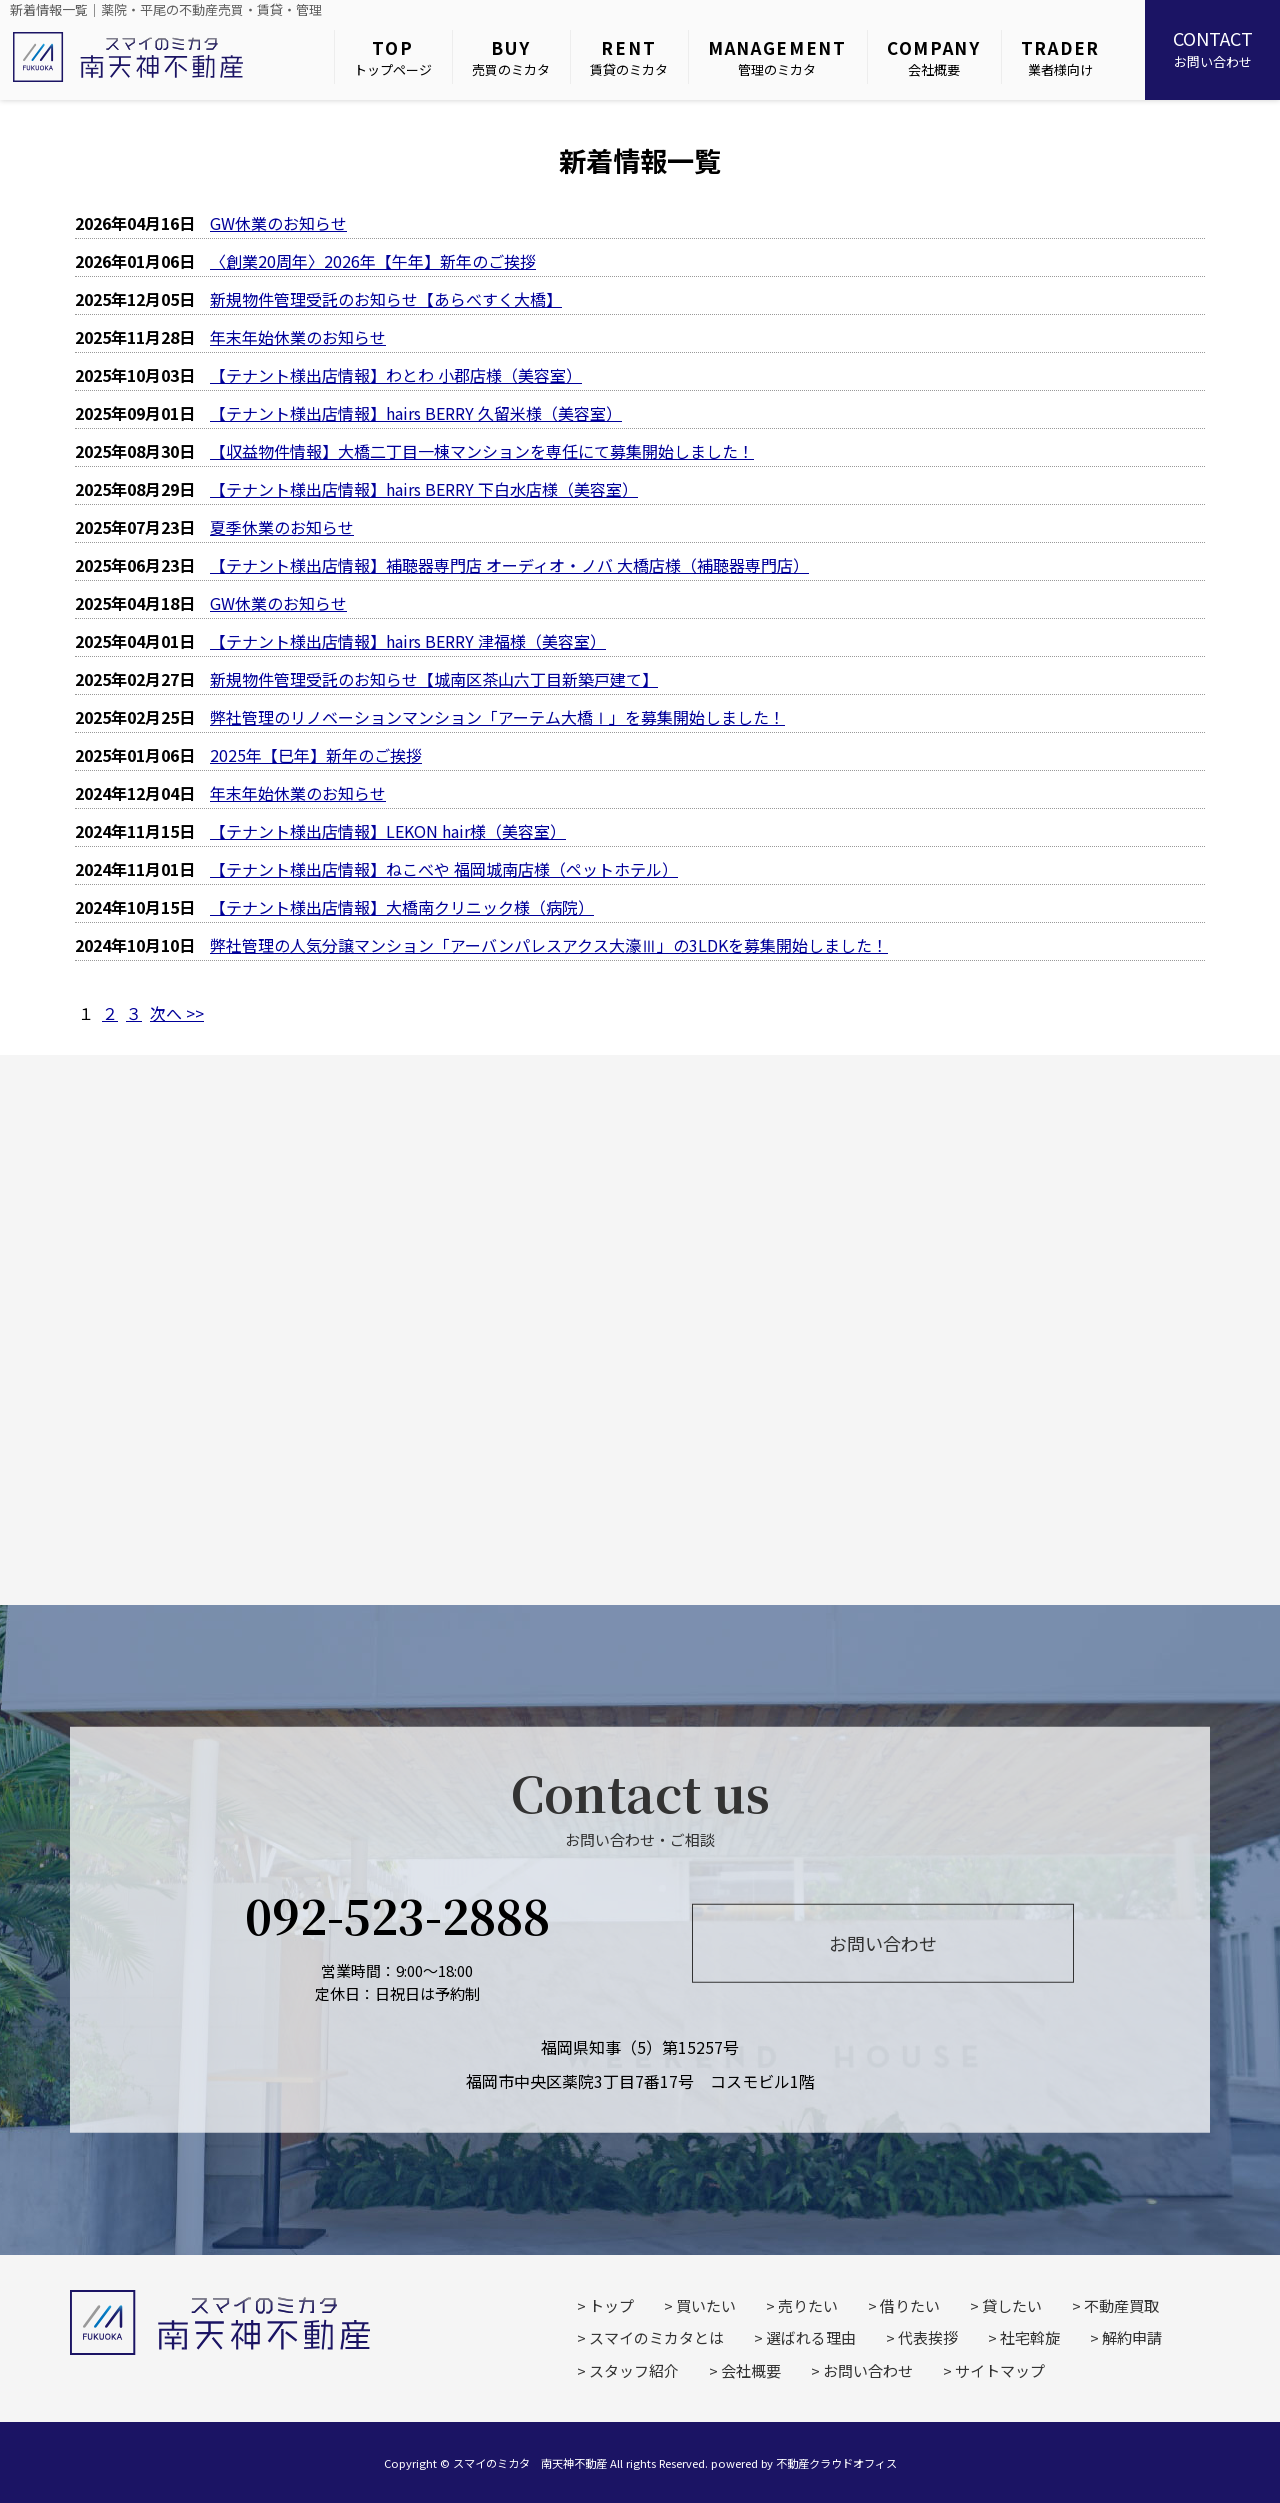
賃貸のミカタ (629, 57)
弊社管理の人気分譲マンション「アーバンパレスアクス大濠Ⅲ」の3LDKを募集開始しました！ (549, 945)
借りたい (910, 2305)
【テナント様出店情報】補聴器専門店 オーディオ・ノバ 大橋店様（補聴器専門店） (509, 565)
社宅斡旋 (1030, 2337)
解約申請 (1132, 2337)
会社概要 (934, 57)
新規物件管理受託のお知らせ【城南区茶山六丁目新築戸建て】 (434, 679)
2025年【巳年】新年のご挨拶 (316, 755)
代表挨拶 (928, 2337)
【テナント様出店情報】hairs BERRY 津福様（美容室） (408, 641)
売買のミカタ (511, 57)
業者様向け (1060, 57)
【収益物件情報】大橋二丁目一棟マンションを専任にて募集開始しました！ (482, 451)
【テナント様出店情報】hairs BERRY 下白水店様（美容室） (424, 489)
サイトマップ (1000, 2370)
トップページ (393, 57)
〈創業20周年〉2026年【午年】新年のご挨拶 (373, 261)
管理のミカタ (777, 57)
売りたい (808, 2305)
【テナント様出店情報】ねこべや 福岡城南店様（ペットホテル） (444, 869)
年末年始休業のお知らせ (298, 337)
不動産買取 (1121, 2305)
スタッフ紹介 (634, 2370)
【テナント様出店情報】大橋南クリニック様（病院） (402, 907)
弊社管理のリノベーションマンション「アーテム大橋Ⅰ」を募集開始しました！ (497, 717)
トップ (611, 2305)
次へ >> (177, 1013)
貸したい (1012, 2305)
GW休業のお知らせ (278, 223)
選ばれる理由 (811, 2337)
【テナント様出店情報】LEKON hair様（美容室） (388, 831)
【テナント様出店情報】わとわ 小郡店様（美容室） (396, 375)
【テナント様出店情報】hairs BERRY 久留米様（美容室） (416, 413)
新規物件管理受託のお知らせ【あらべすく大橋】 (386, 299)
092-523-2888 (397, 1915)
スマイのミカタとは (656, 2337)
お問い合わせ (1212, 48)
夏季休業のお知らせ (282, 527)
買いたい (706, 2305)
